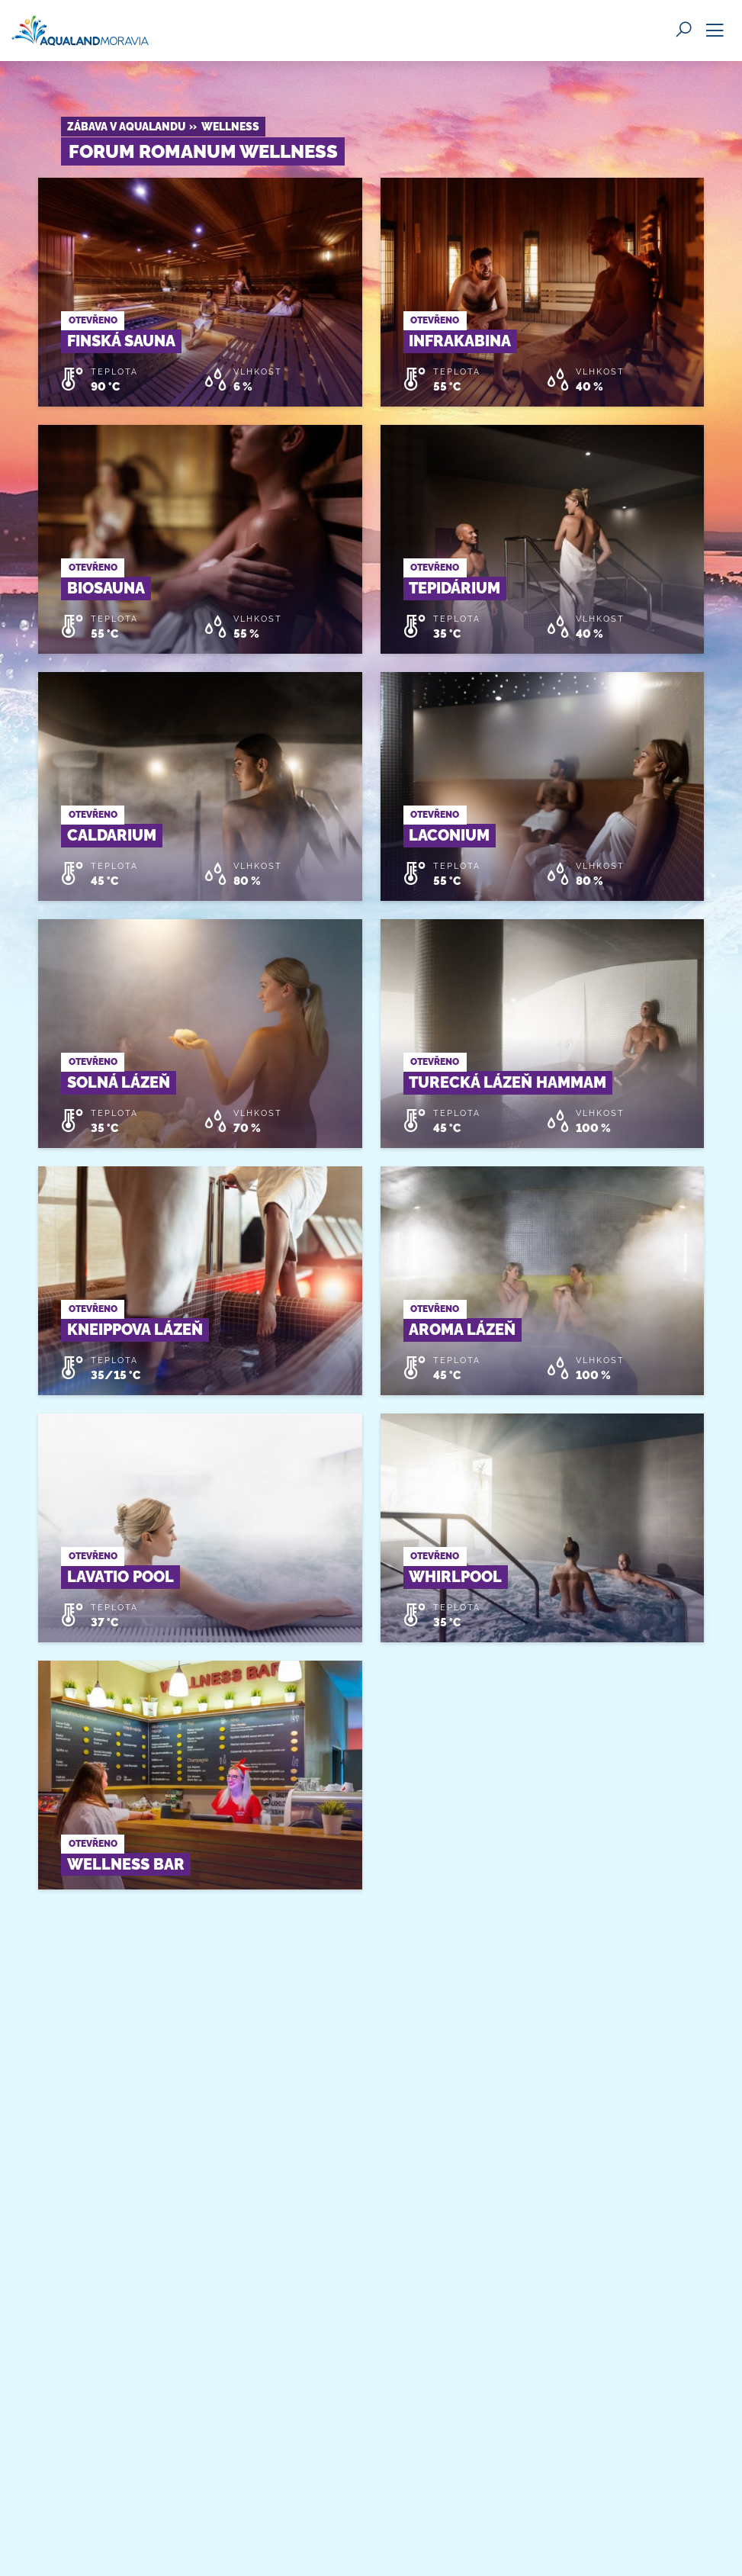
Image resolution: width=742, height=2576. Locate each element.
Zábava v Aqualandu (126, 127)
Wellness (230, 127)
